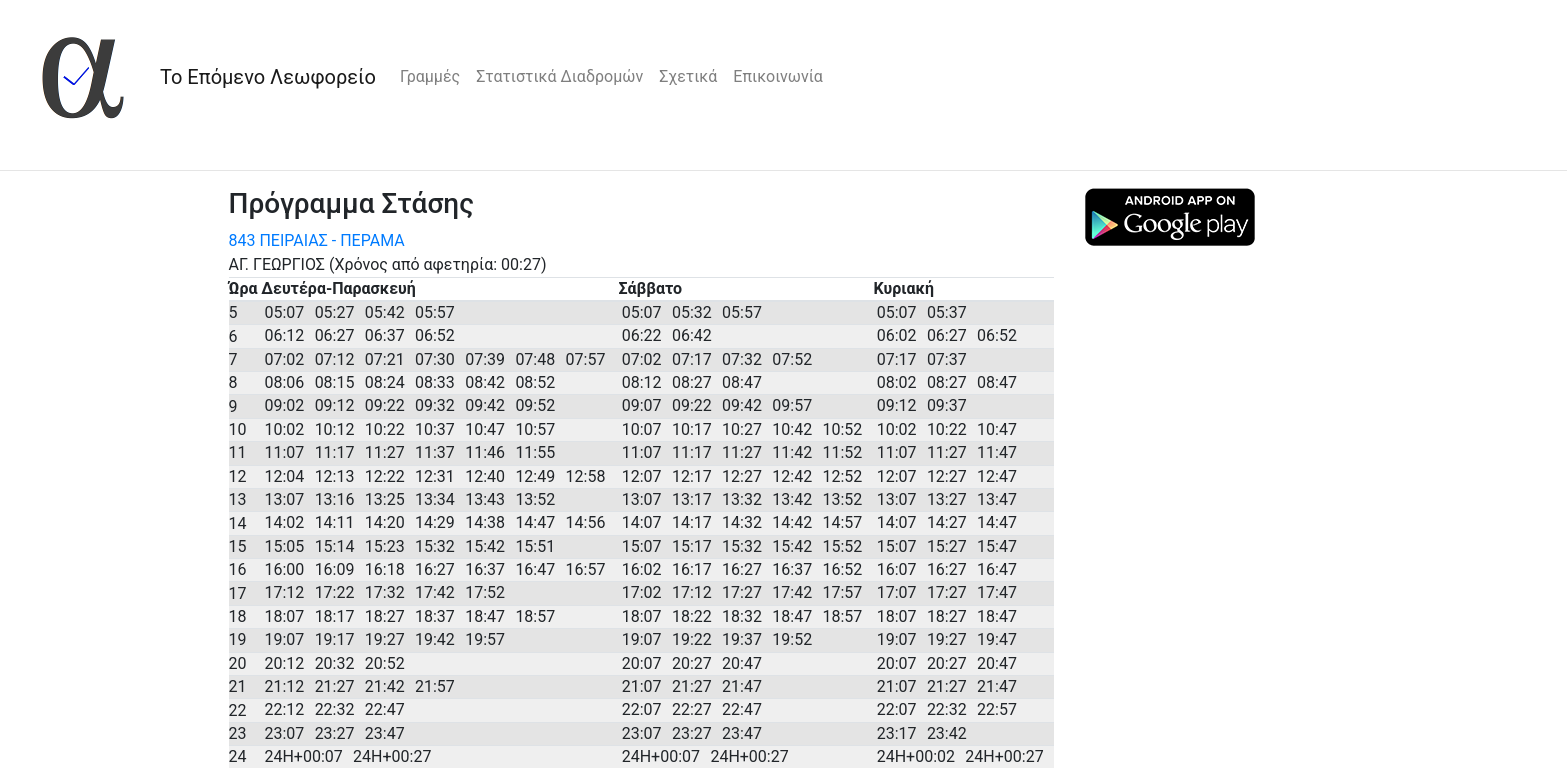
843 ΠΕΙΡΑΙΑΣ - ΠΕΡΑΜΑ (317, 240)
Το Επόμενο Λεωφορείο (268, 77)
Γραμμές (430, 76)
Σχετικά (688, 76)
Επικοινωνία (778, 76)
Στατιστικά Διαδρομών (559, 76)
